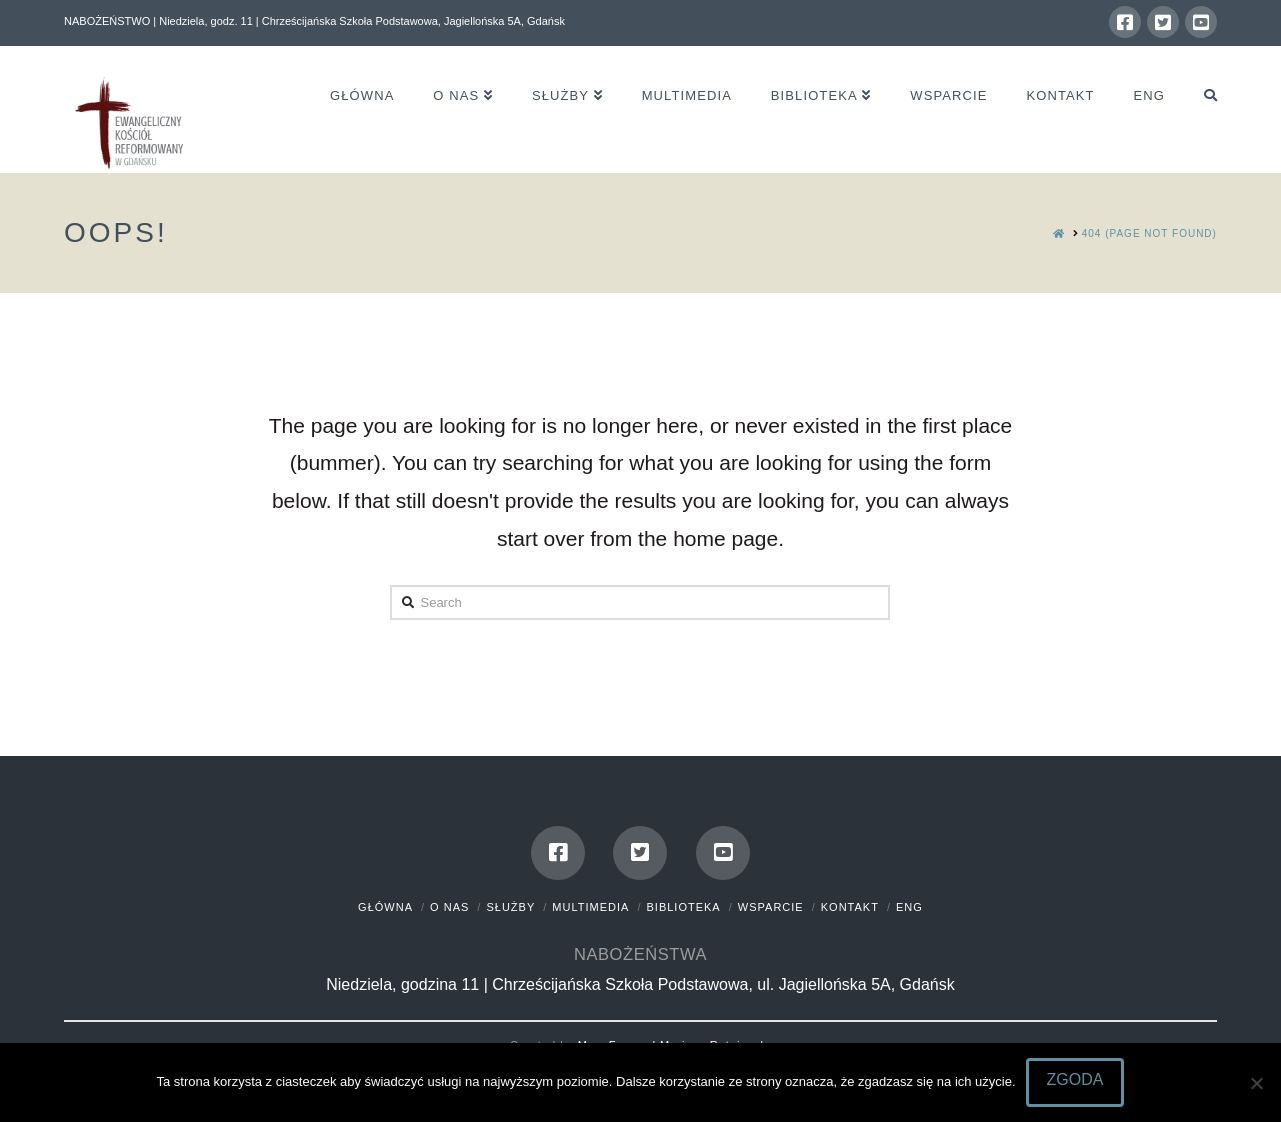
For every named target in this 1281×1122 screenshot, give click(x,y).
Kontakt (850, 907)
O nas (449, 907)
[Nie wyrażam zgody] (1256, 1083)
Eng (909, 907)
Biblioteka (684, 907)
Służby (510, 907)
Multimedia (590, 907)
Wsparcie (771, 907)
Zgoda (1075, 1079)
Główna (385, 907)
